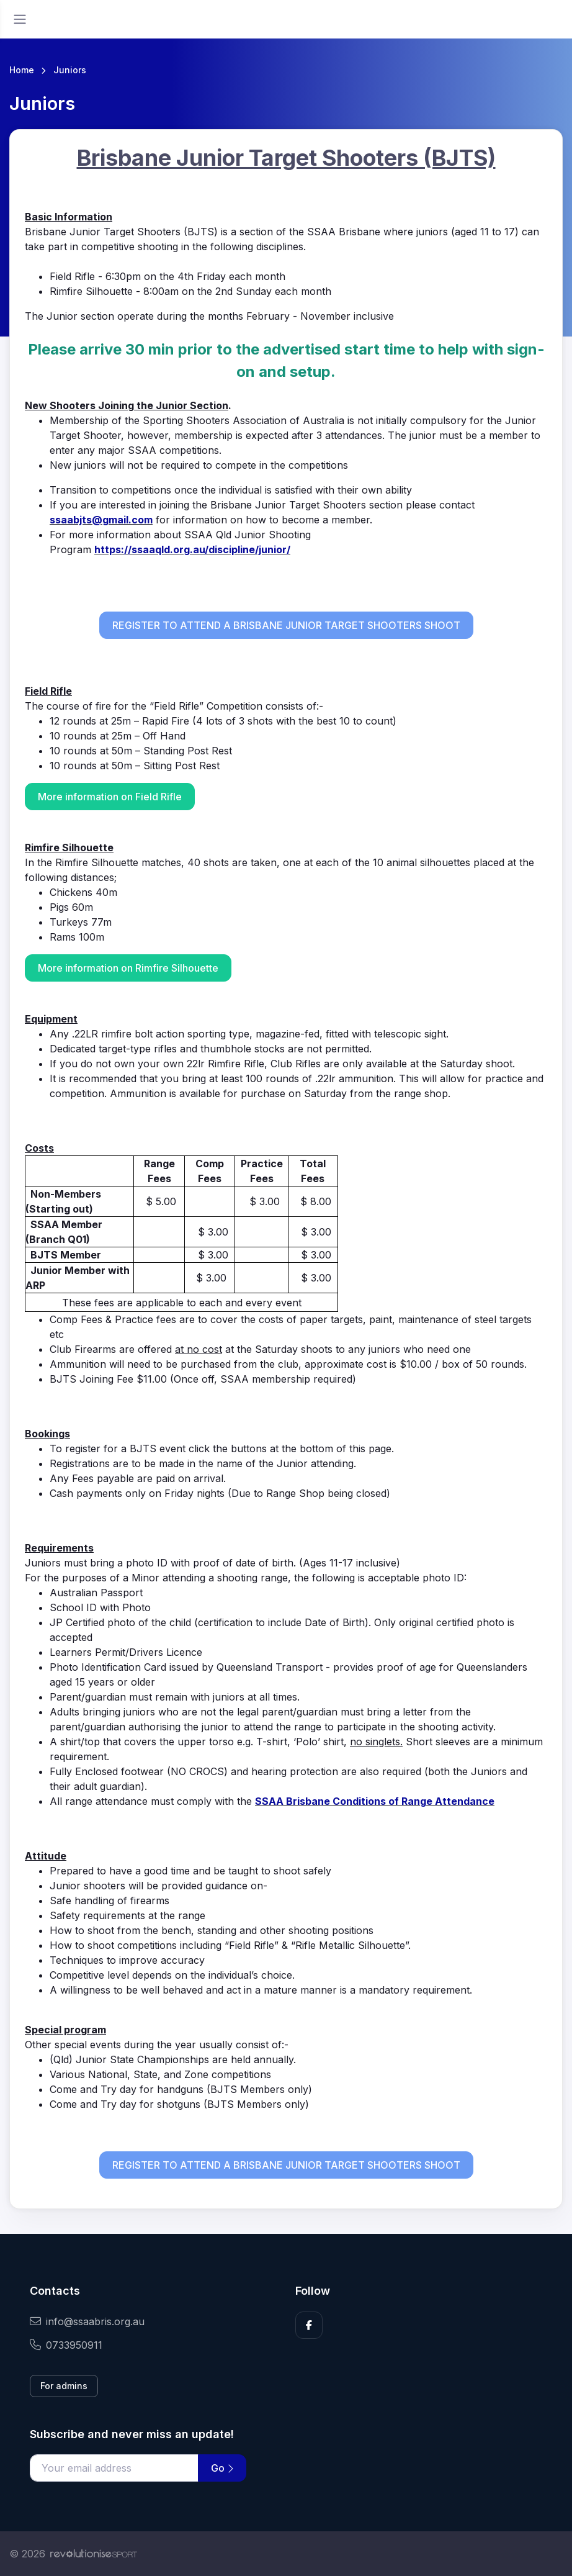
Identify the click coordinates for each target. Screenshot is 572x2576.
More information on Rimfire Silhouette (128, 968)
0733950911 (66, 2345)
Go (222, 2468)
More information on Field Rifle (110, 796)
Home (21, 70)
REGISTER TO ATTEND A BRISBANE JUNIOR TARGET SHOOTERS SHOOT (286, 625)
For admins (63, 2385)
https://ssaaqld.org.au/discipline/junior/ (192, 549)
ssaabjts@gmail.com (101, 519)
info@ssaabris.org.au (87, 2321)
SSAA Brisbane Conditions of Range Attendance (374, 1801)
